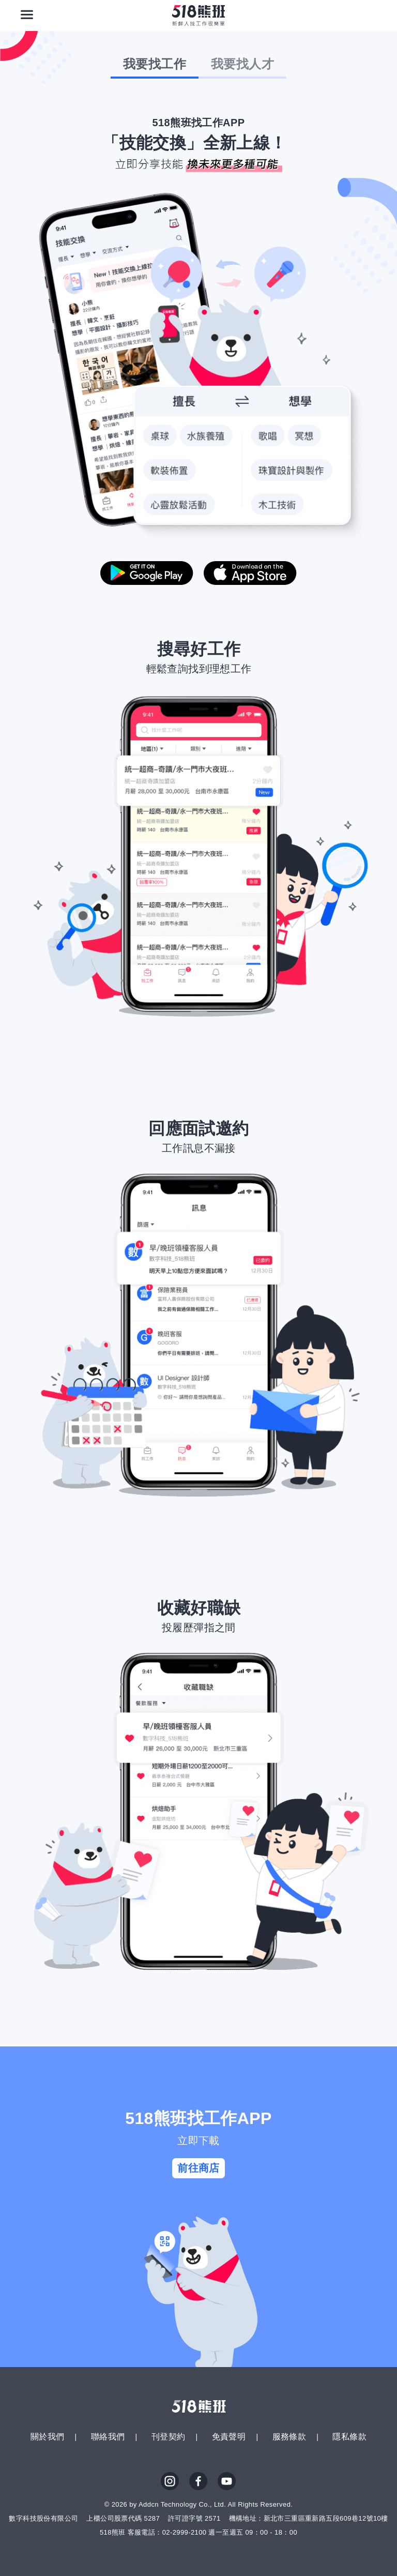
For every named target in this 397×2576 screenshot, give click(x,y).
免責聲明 (229, 2436)
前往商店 (198, 2168)
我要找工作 (154, 64)
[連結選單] (27, 14)
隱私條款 (349, 2436)
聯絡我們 (108, 2436)
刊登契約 (168, 2436)
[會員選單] (370, 14)
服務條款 (289, 2436)
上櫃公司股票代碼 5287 (123, 2518)
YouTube (227, 2481)
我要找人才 (242, 64)
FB (198, 2481)
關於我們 (47, 2436)
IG (170, 2481)
